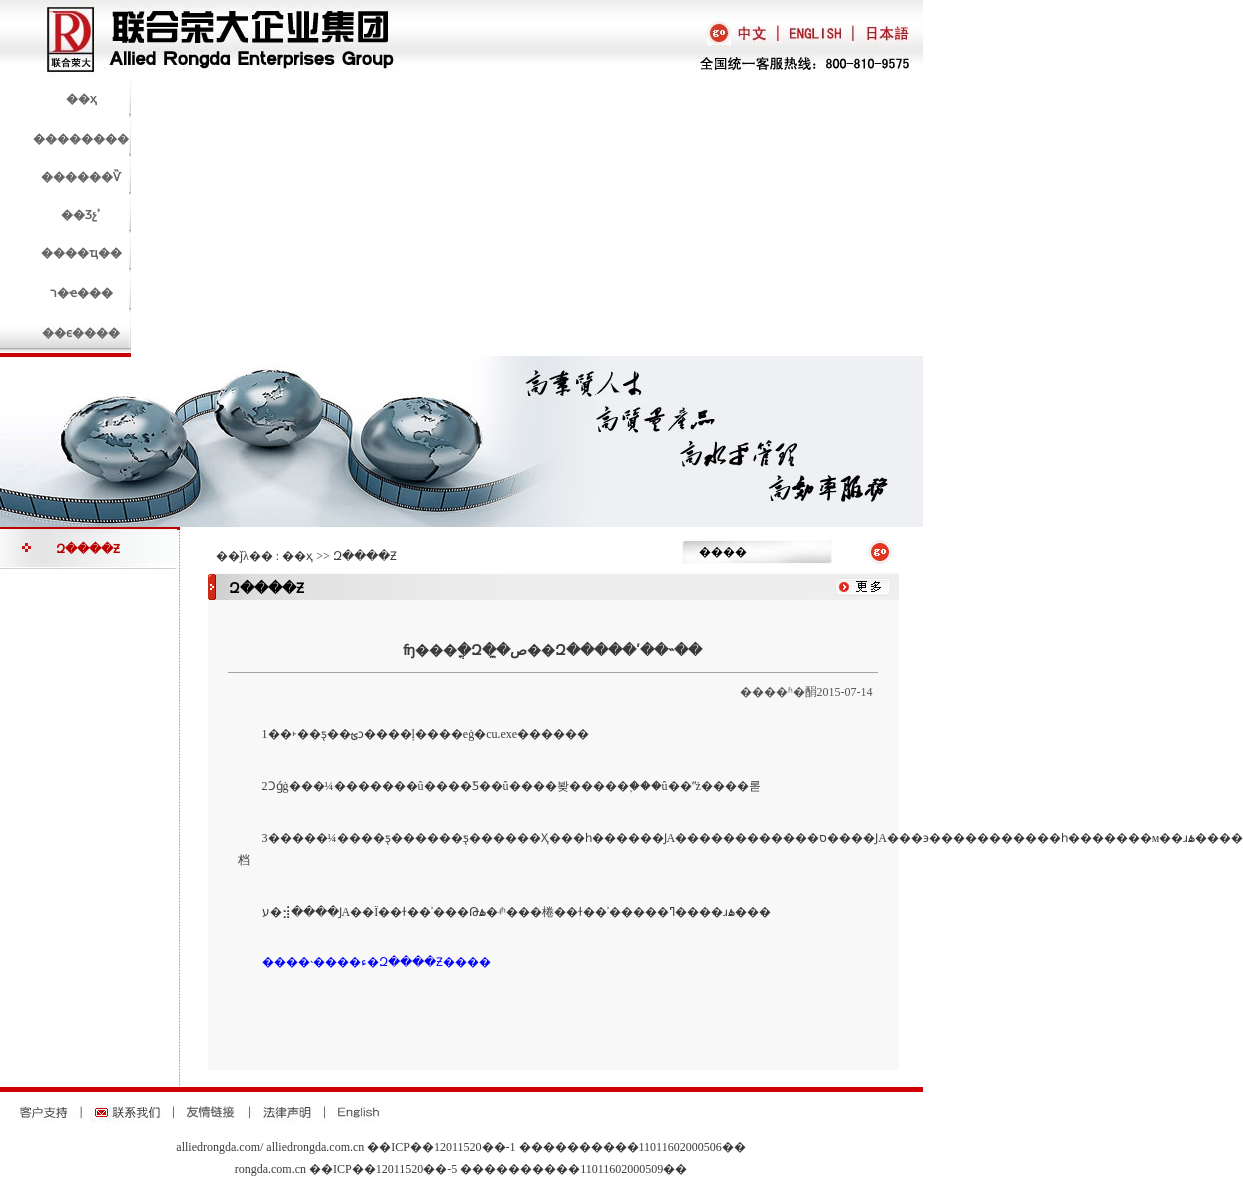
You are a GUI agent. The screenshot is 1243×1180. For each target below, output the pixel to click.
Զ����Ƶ (88, 549)
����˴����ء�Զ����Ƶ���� (376, 962)
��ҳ (297, 556)
